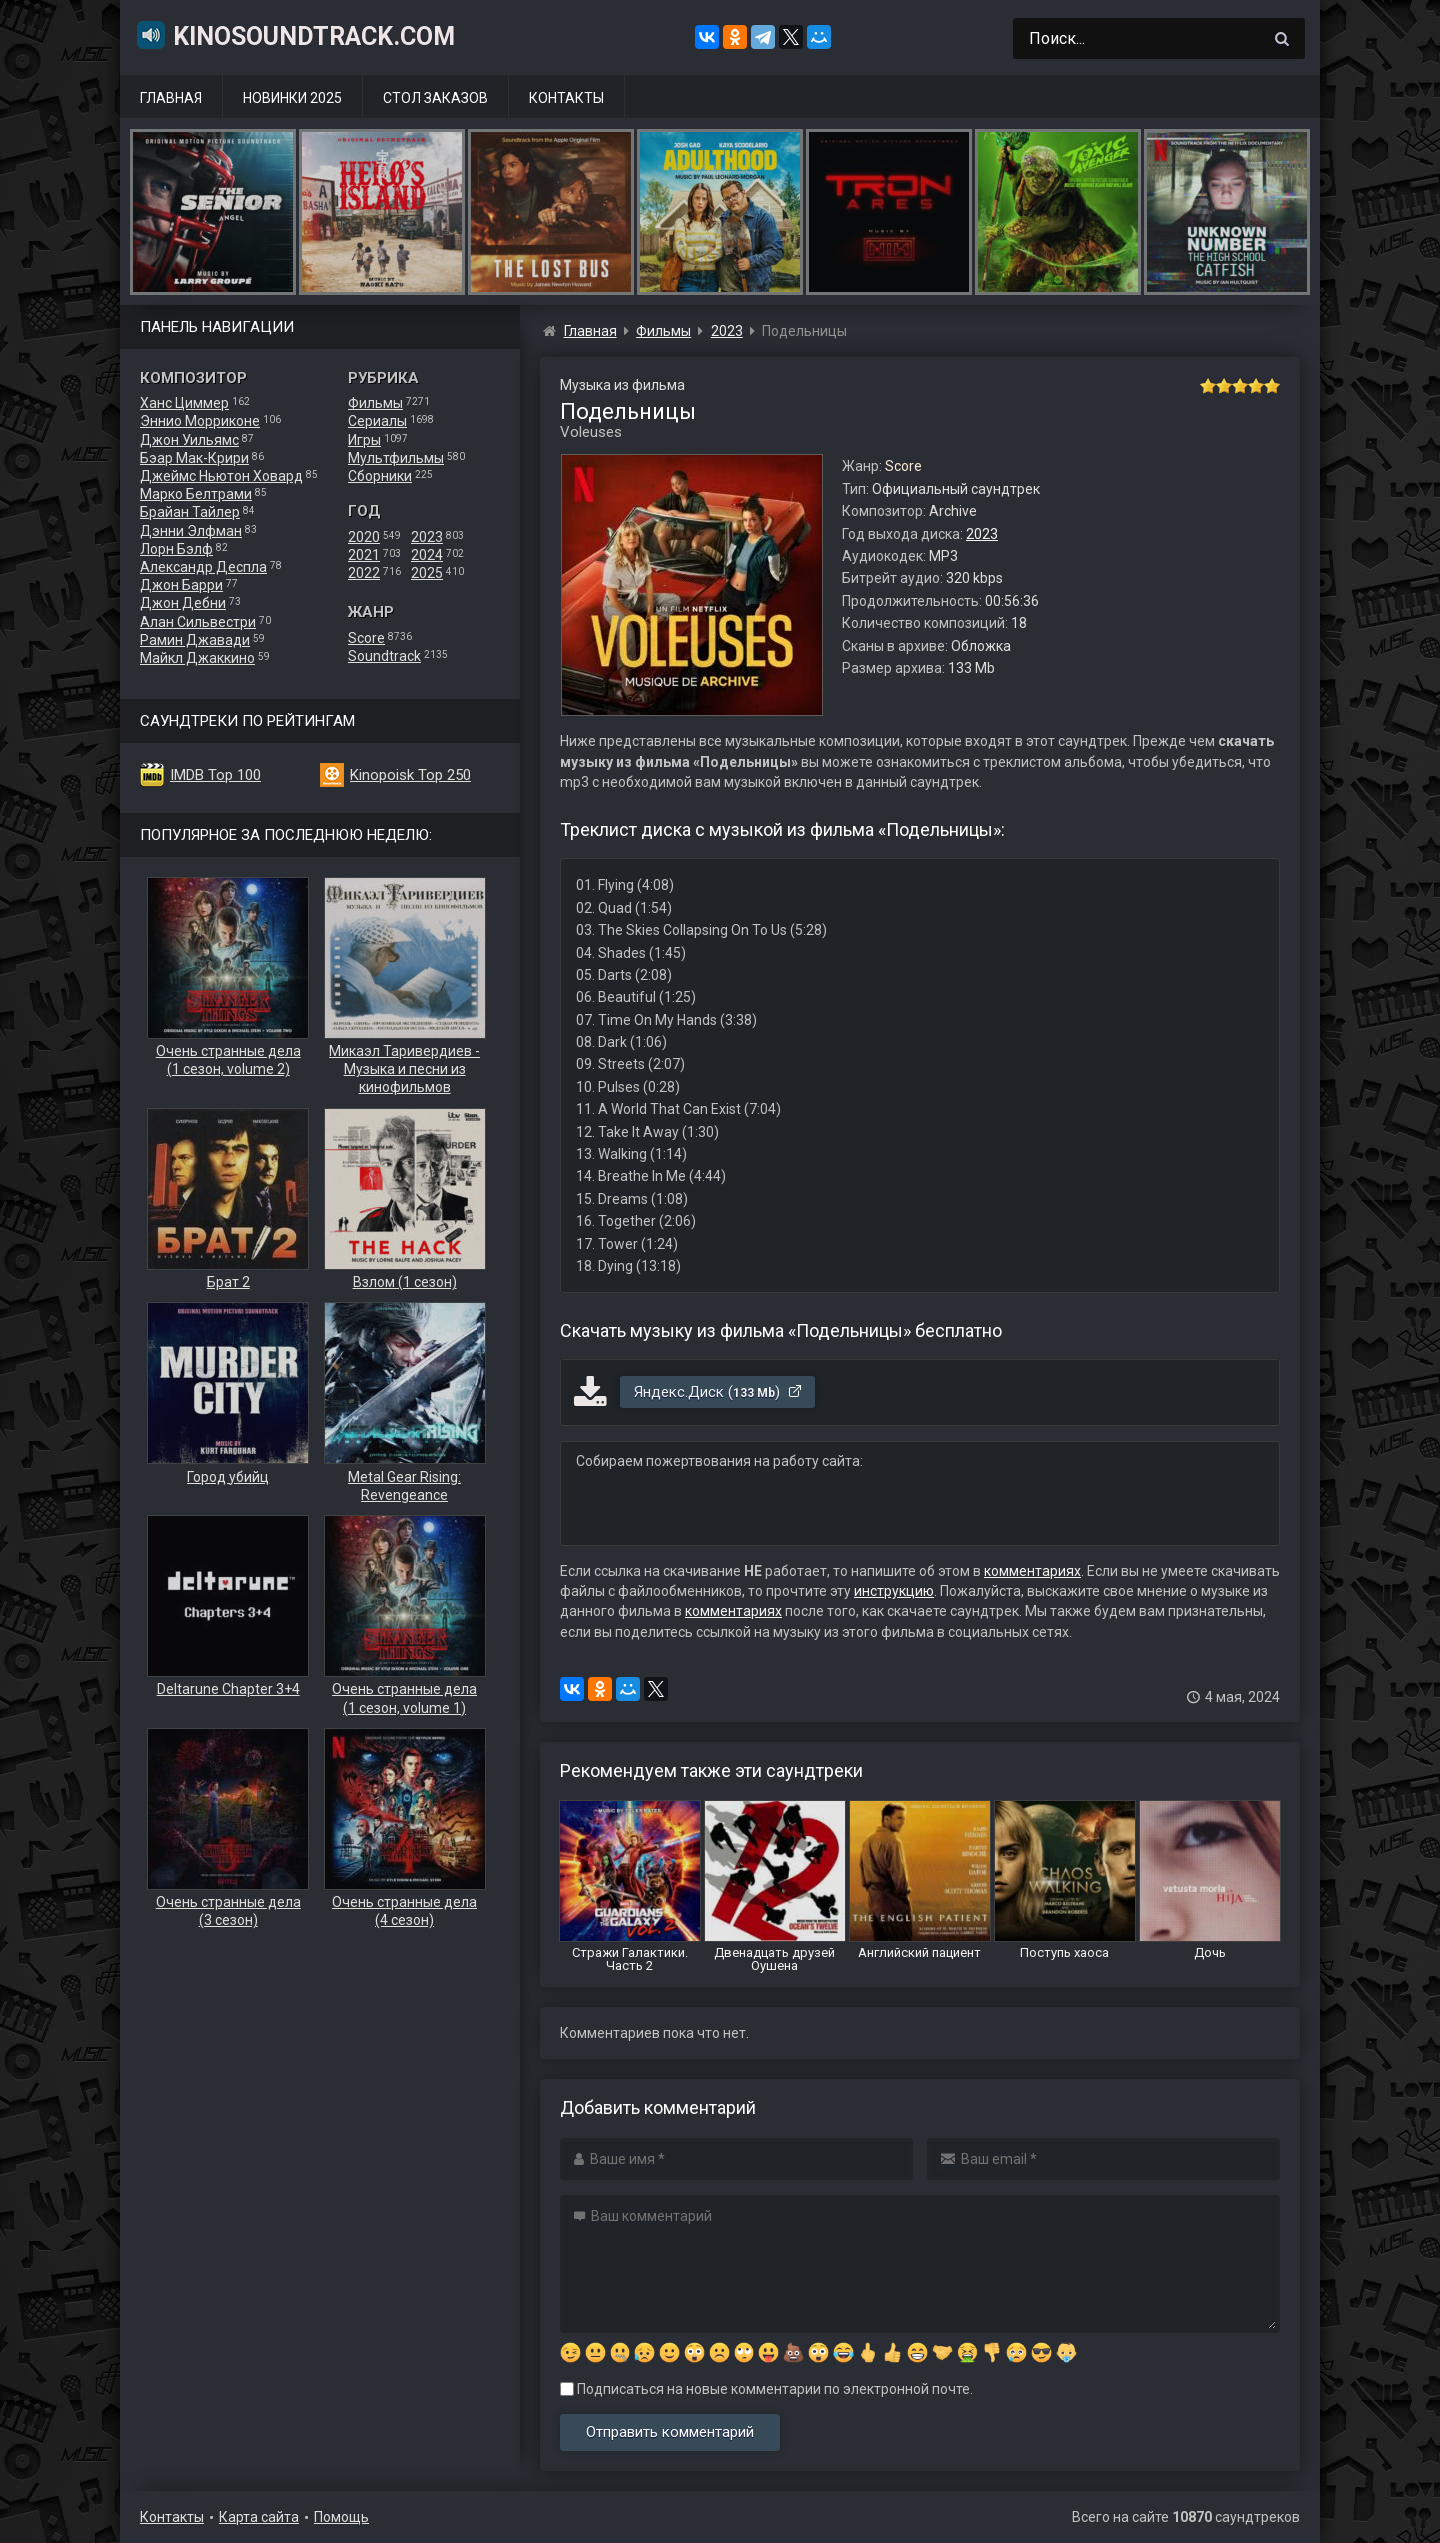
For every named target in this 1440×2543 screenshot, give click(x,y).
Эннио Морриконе (200, 421)
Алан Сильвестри (198, 622)
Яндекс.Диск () (718, 1392)
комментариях (1032, 1571)
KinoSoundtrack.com (295, 35)
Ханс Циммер (184, 403)
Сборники (380, 476)
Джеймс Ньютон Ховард (221, 476)
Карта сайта (259, 2517)
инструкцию (894, 1591)
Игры (364, 440)
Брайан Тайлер (190, 512)
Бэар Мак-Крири (194, 458)
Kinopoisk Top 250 (410, 775)
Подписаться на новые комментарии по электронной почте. (766, 2389)
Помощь (341, 2517)
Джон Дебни (183, 603)
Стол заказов (435, 98)
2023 (427, 537)
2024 (427, 555)
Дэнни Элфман (191, 531)
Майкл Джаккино (197, 658)
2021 (364, 555)
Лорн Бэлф (176, 549)
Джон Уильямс (189, 440)
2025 (427, 573)
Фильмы (375, 403)
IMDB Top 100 (215, 775)
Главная (171, 98)
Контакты (566, 98)
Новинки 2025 (292, 98)
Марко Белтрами (196, 494)
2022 (364, 573)
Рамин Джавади (195, 640)
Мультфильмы (396, 458)
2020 (364, 537)
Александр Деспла (203, 567)
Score (366, 638)
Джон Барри (181, 585)
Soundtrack (384, 656)
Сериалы (377, 421)
